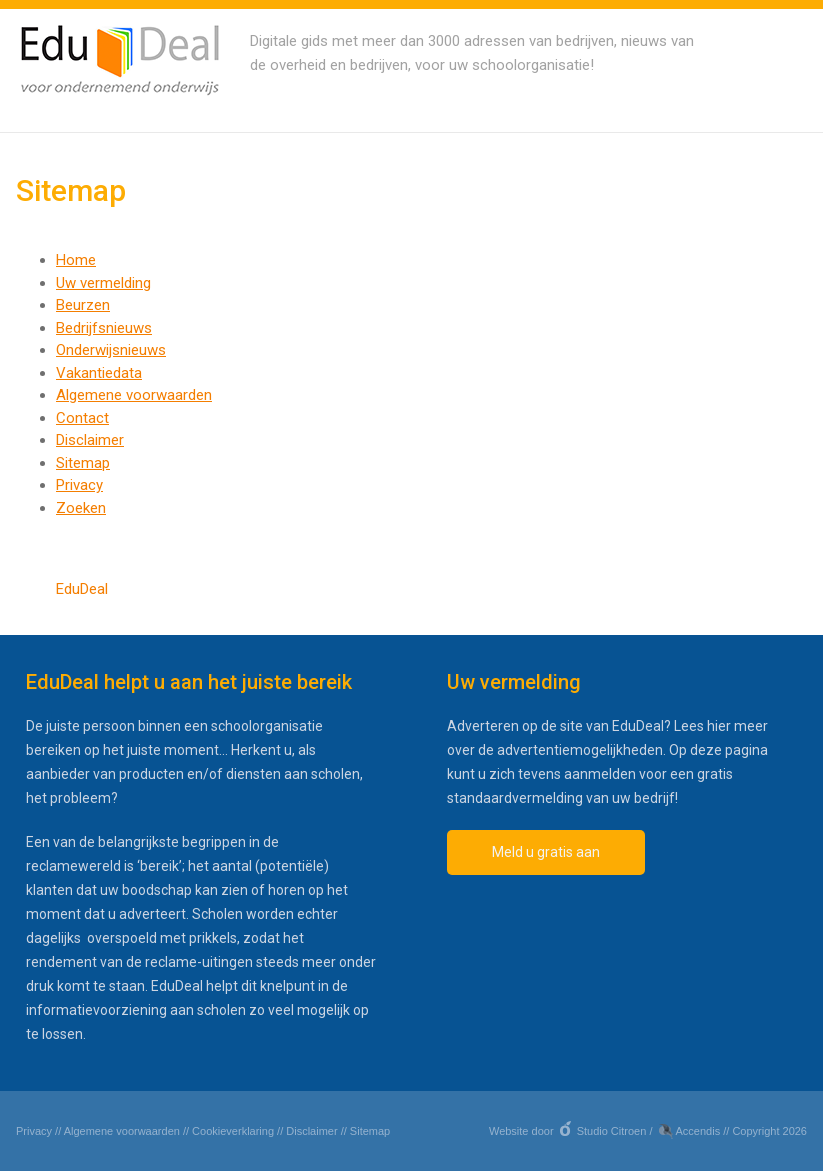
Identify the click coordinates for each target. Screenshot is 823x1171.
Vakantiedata (99, 373)
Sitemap (83, 463)
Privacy (79, 485)
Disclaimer (90, 440)
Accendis (698, 1131)
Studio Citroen (612, 1131)
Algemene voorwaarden (134, 395)
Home (76, 260)
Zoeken (81, 508)
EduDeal (82, 589)
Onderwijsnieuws (111, 350)
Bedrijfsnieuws (104, 328)
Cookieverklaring (233, 1131)
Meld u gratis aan (546, 852)
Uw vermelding (103, 283)
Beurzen (83, 305)
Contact (82, 418)
